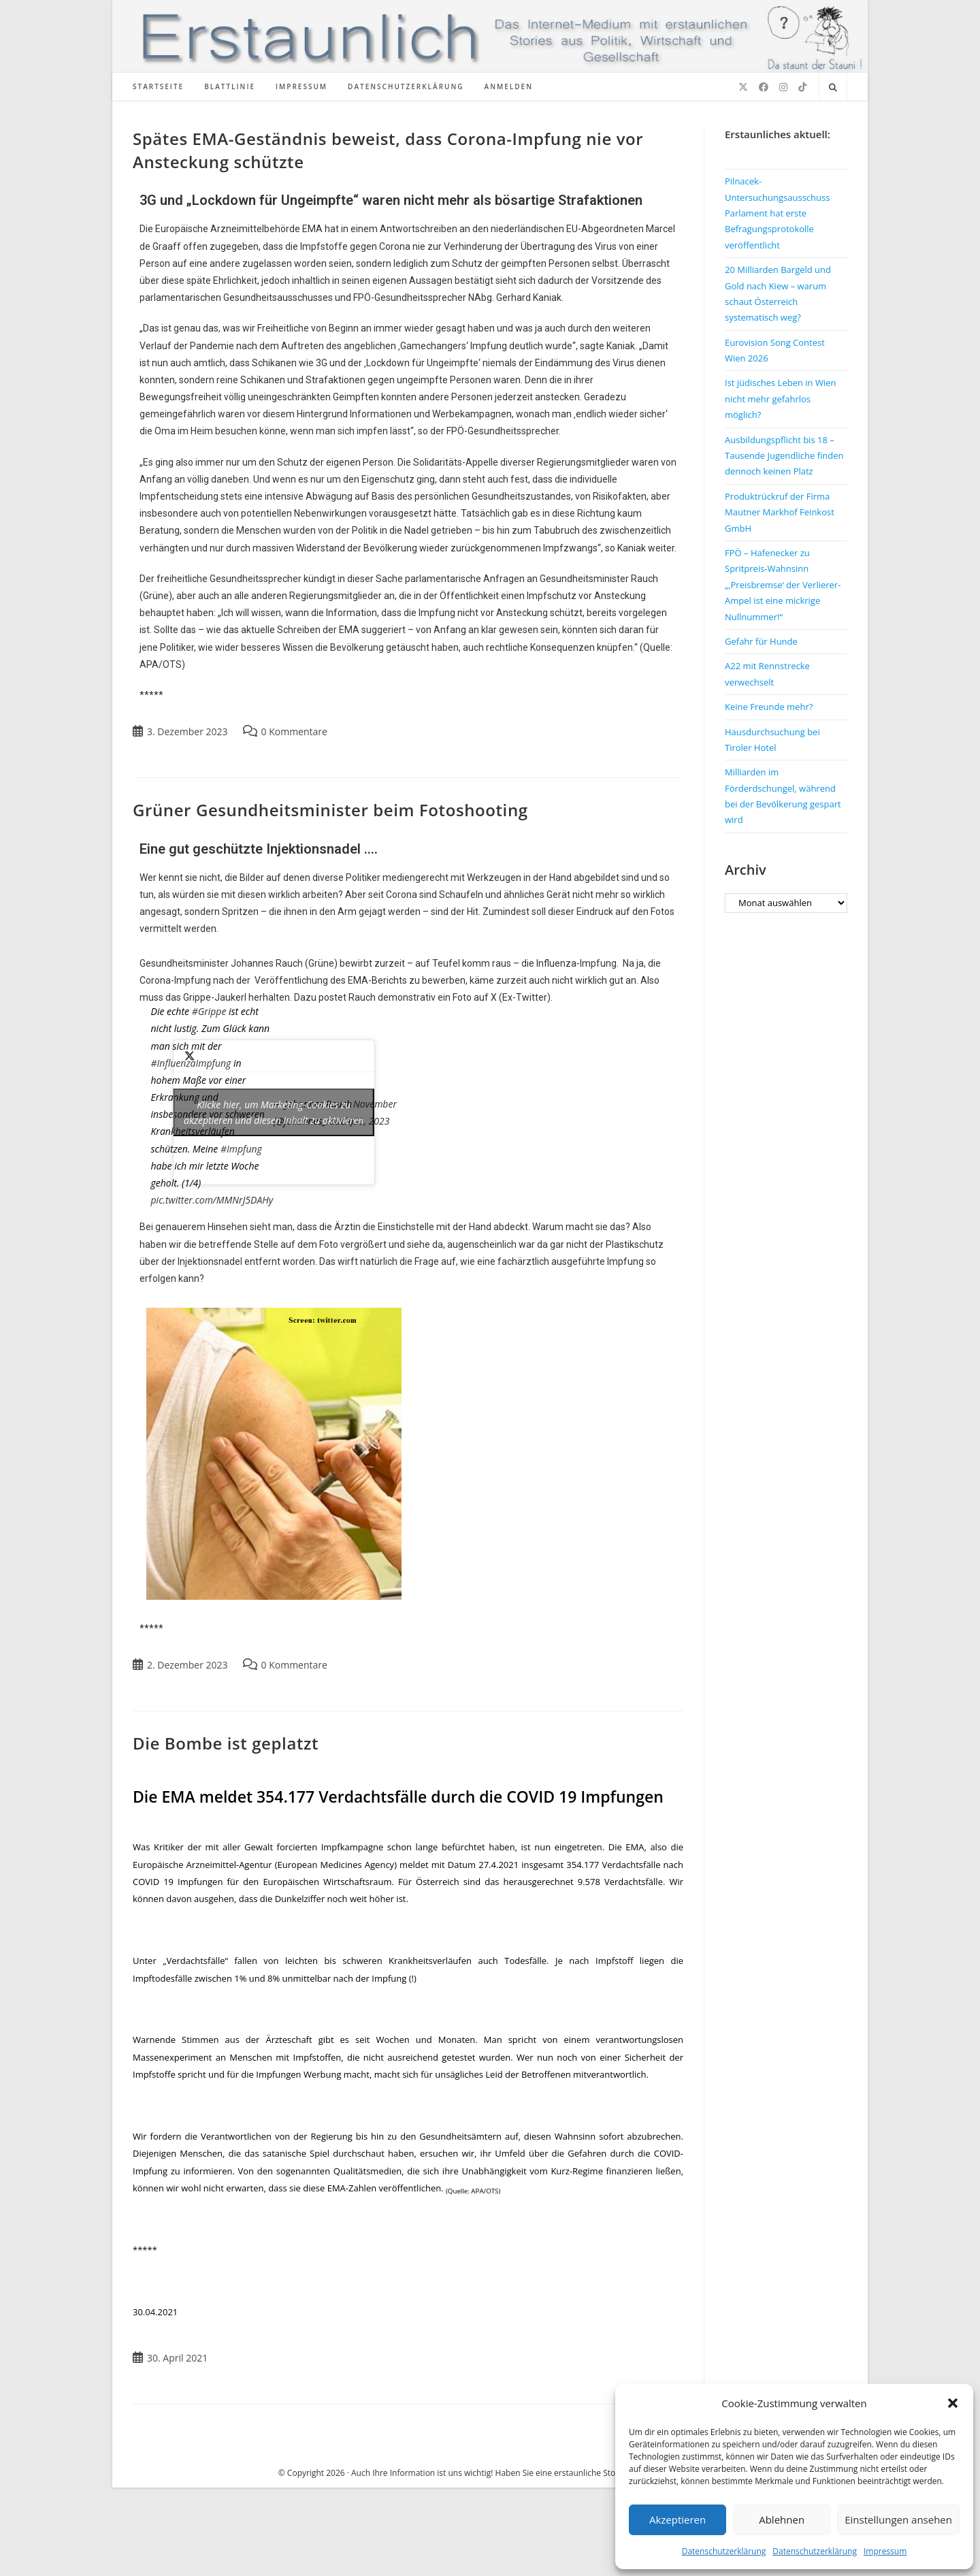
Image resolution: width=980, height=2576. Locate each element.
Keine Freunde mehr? (769, 707)
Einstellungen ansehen (898, 2519)
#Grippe (209, 1011)
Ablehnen (781, 2519)
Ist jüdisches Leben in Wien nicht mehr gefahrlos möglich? (780, 398)
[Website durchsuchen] (833, 87)
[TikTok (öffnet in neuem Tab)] (802, 87)
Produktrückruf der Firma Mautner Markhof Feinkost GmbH (779, 512)
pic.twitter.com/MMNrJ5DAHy (212, 1199)
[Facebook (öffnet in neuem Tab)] (763, 87)
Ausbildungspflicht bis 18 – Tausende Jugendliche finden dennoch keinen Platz (784, 456)
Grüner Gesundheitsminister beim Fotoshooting (330, 810)
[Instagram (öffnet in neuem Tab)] (783, 87)
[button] (953, 2403)
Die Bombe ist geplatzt (225, 1743)
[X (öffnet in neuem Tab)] (743, 87)
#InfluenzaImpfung (191, 1063)
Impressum (885, 2551)
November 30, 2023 (375, 1112)
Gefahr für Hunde (761, 641)
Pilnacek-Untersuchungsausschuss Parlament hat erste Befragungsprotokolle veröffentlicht (777, 213)
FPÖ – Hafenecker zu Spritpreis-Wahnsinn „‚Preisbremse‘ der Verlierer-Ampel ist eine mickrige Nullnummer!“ (782, 585)
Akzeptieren (677, 2519)
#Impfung (241, 1148)
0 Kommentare (294, 731)
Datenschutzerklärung (724, 2551)
